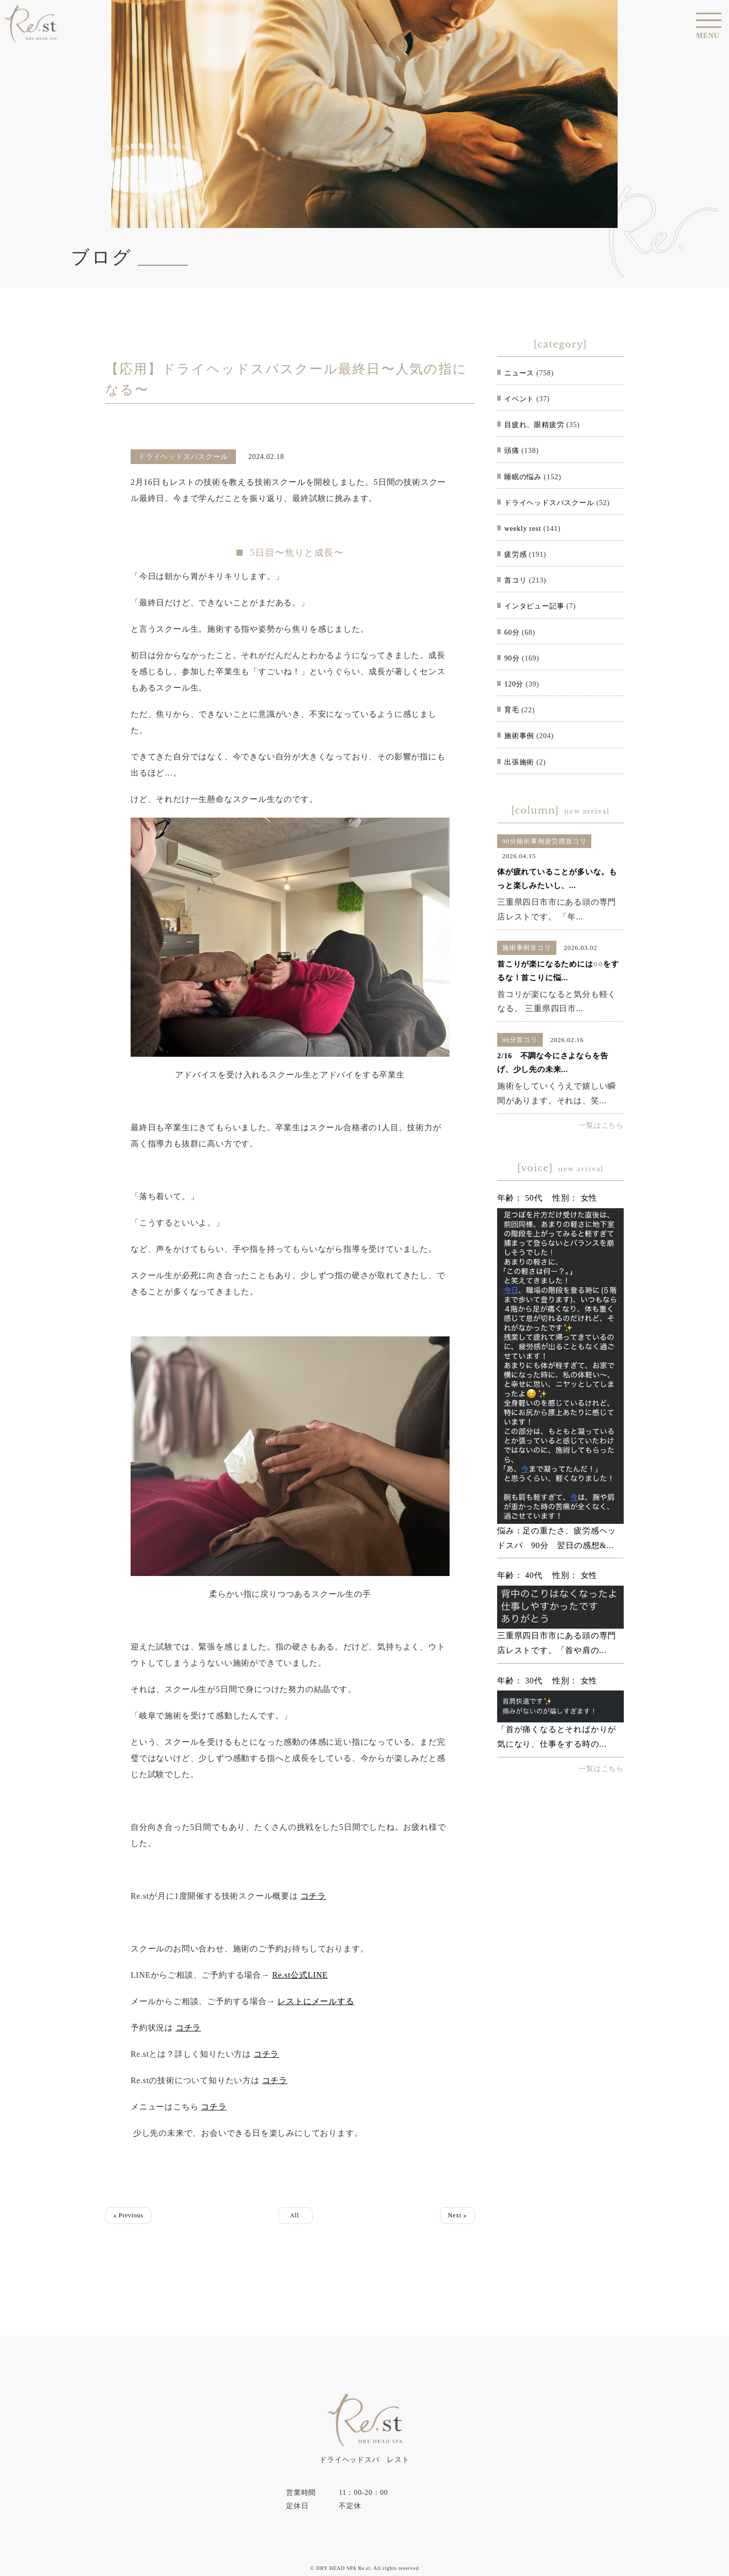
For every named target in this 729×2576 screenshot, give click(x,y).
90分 (511, 658)
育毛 (511, 710)
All (296, 2215)
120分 (513, 684)
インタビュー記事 (534, 606)
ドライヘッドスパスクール (549, 503)
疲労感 (515, 554)
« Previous (128, 2215)
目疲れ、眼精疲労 (534, 425)
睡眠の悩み (523, 477)
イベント (519, 399)
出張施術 (519, 762)
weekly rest (522, 528)
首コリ (515, 580)
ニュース (519, 373)
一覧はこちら (601, 1125)
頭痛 (511, 450)
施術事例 (519, 736)
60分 (511, 632)
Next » (457, 2215)
